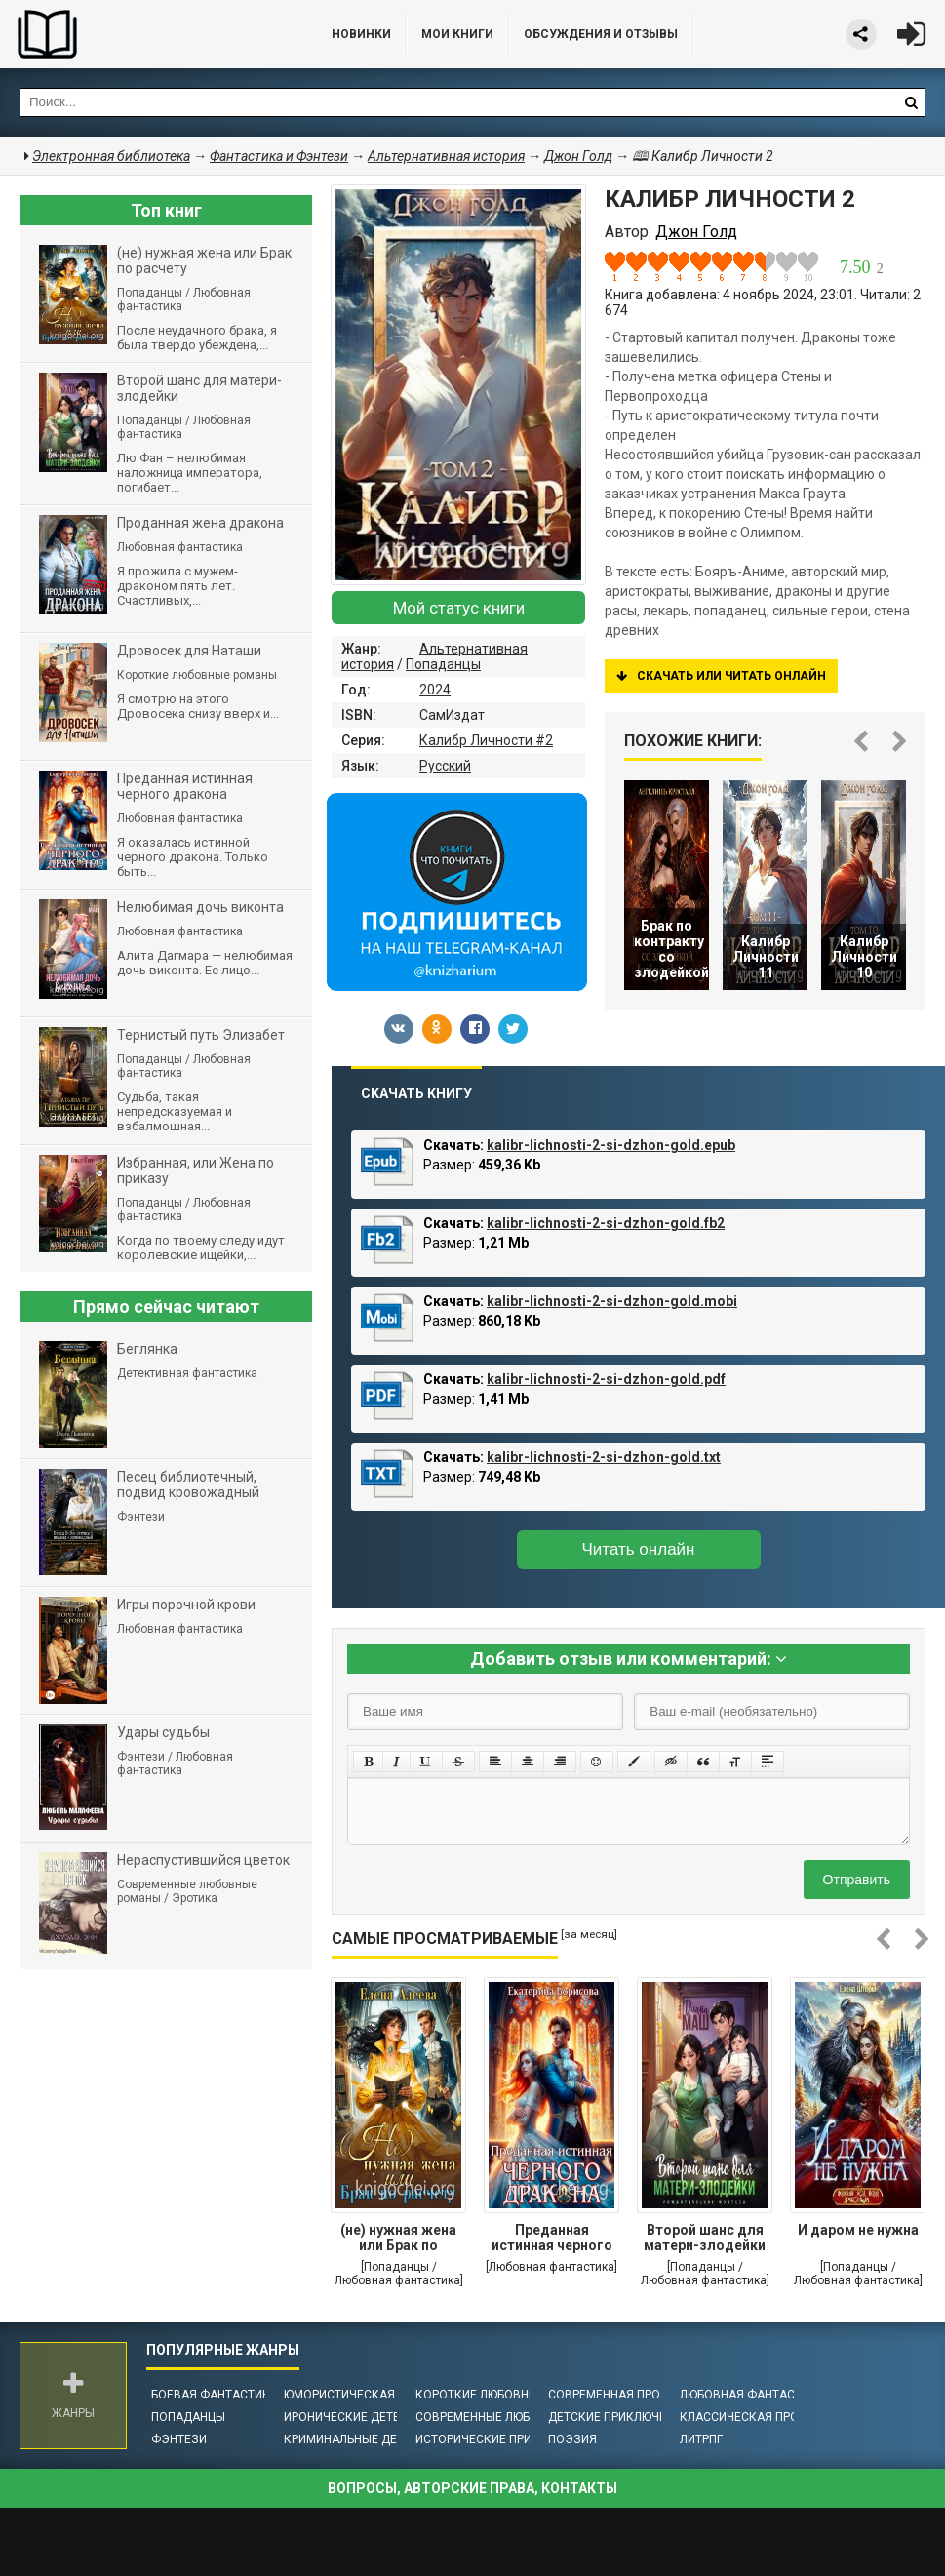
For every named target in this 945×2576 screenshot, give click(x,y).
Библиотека (146, 34)
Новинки (361, 34)
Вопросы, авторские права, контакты (472, 2488)
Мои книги (457, 34)
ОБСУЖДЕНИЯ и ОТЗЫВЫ (601, 34)
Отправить (856, 1879)
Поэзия (572, 2439)
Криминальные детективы (367, 2439)
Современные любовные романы (519, 2417)
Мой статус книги (459, 607)
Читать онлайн (638, 1549)
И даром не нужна (858, 2230)
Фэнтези (179, 2439)
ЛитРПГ (701, 2439)
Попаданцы (443, 664)
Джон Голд (578, 156)
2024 (435, 689)
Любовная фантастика (752, 2394)
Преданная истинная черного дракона (552, 2239)
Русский (445, 765)
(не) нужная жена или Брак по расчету (398, 2239)
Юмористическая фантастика (380, 2394)
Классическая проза (747, 2417)
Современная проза (612, 2394)
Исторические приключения (505, 2439)
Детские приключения (618, 2417)
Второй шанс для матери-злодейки (705, 2237)
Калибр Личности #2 (486, 740)
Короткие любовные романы (507, 2394)
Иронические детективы (362, 2417)
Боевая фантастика (214, 2394)
